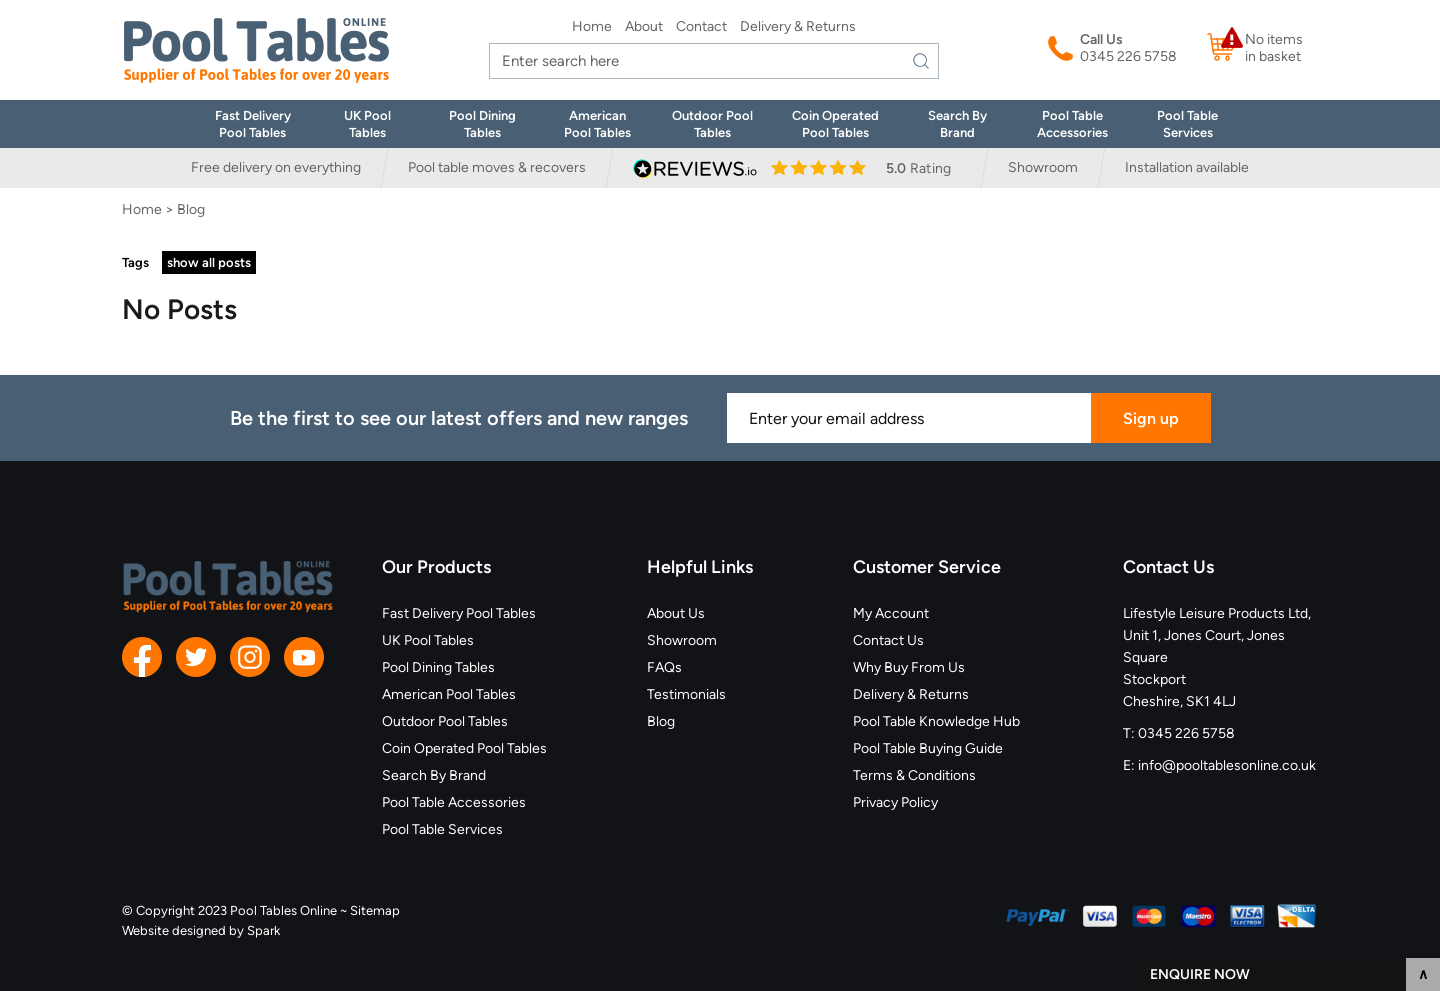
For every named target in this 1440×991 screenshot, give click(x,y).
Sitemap (375, 910)
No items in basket (1274, 48)
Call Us (1101, 39)
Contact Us (888, 640)
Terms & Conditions (914, 775)
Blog (661, 721)
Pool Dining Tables (438, 667)
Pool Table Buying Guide (928, 748)
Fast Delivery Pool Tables (459, 613)
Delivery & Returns (798, 26)
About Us (676, 613)
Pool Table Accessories (454, 802)
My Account (891, 613)
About (644, 26)
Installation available (1187, 167)
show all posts (209, 262)
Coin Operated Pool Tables (464, 748)
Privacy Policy (895, 802)
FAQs (664, 667)
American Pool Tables (449, 694)
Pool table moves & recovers (497, 167)
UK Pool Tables (428, 640)
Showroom (1043, 167)
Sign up (1151, 418)
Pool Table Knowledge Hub (936, 721)
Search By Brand (434, 775)
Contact (701, 26)
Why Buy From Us (909, 667)
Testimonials (686, 694)
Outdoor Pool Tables (445, 721)
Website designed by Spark (201, 930)
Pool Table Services (442, 829)
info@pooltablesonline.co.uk (1227, 765)
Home (592, 26)
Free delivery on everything (276, 167)
